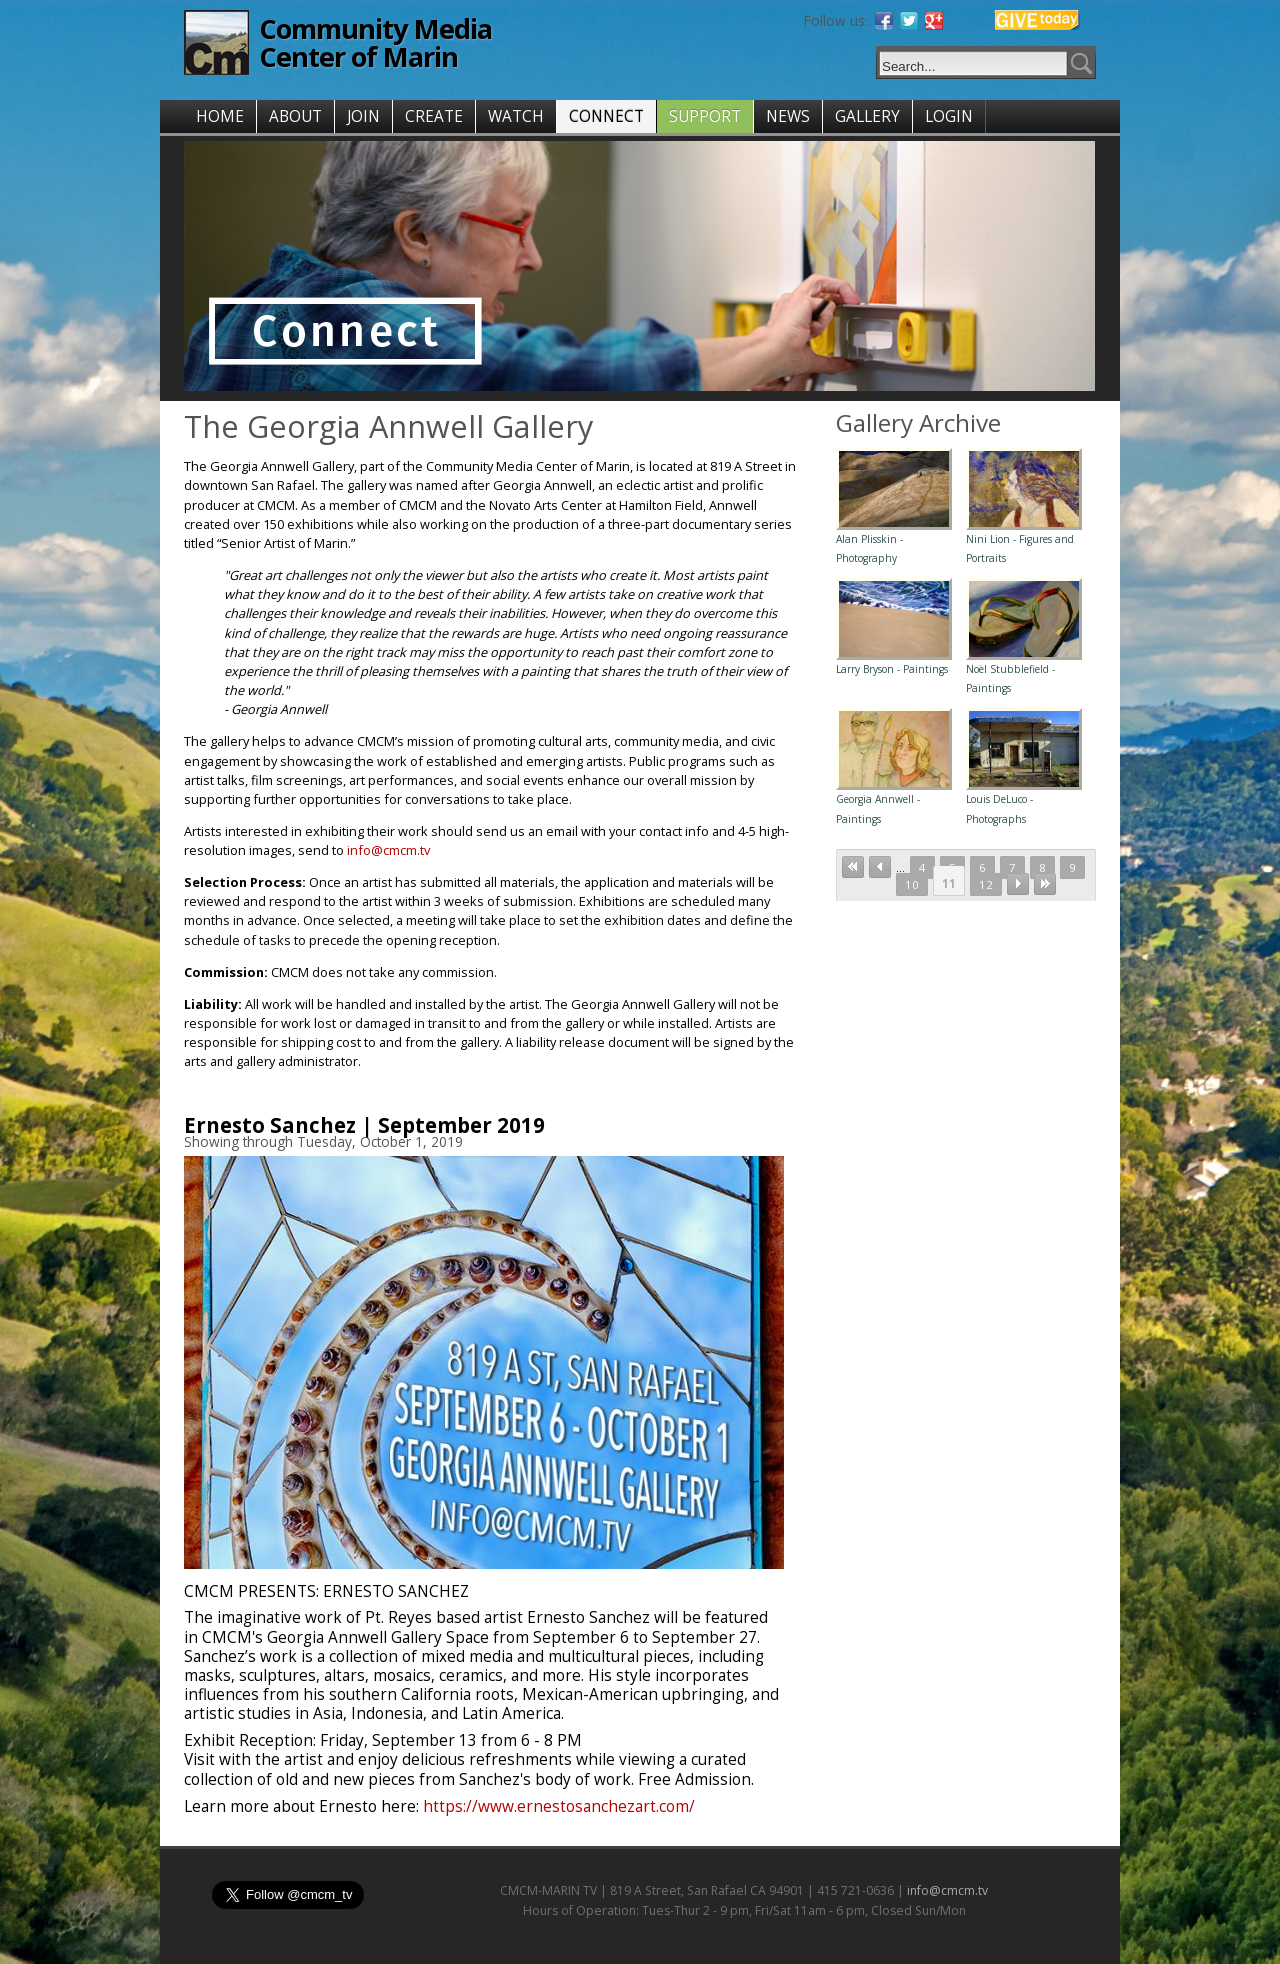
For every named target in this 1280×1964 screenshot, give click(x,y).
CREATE (434, 116)
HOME (220, 116)
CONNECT (606, 116)
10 (912, 884)
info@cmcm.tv (388, 850)
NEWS (788, 116)
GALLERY (867, 116)
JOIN (363, 116)
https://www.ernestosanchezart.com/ (559, 1806)
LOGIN (949, 116)
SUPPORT (705, 116)
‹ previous (880, 867)
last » (1045, 884)
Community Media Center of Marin (375, 42)
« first (853, 867)
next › (1018, 884)
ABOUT (295, 116)
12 (986, 884)
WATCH (516, 116)
